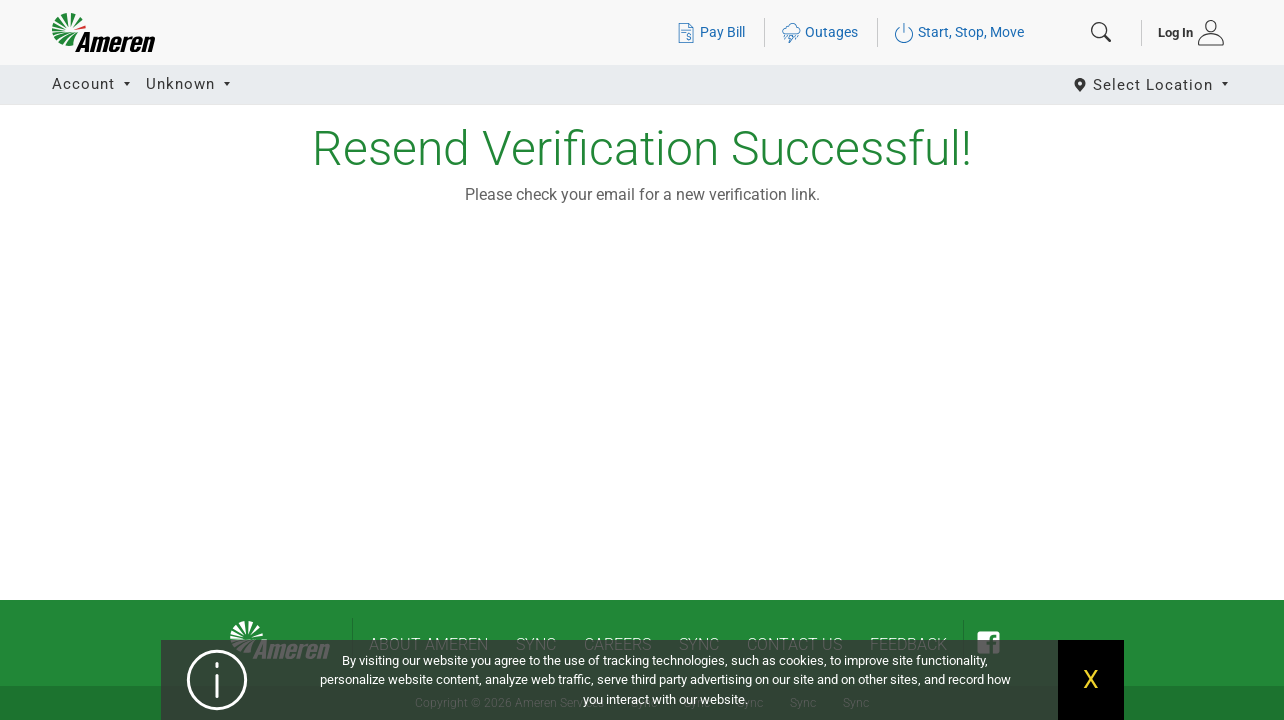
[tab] (1184, 33)
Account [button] (86, 84)
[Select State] (1152, 84)
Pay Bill (710, 32)
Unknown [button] (183, 84)
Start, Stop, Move (959, 32)
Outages (819, 32)
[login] (1184, 33)
